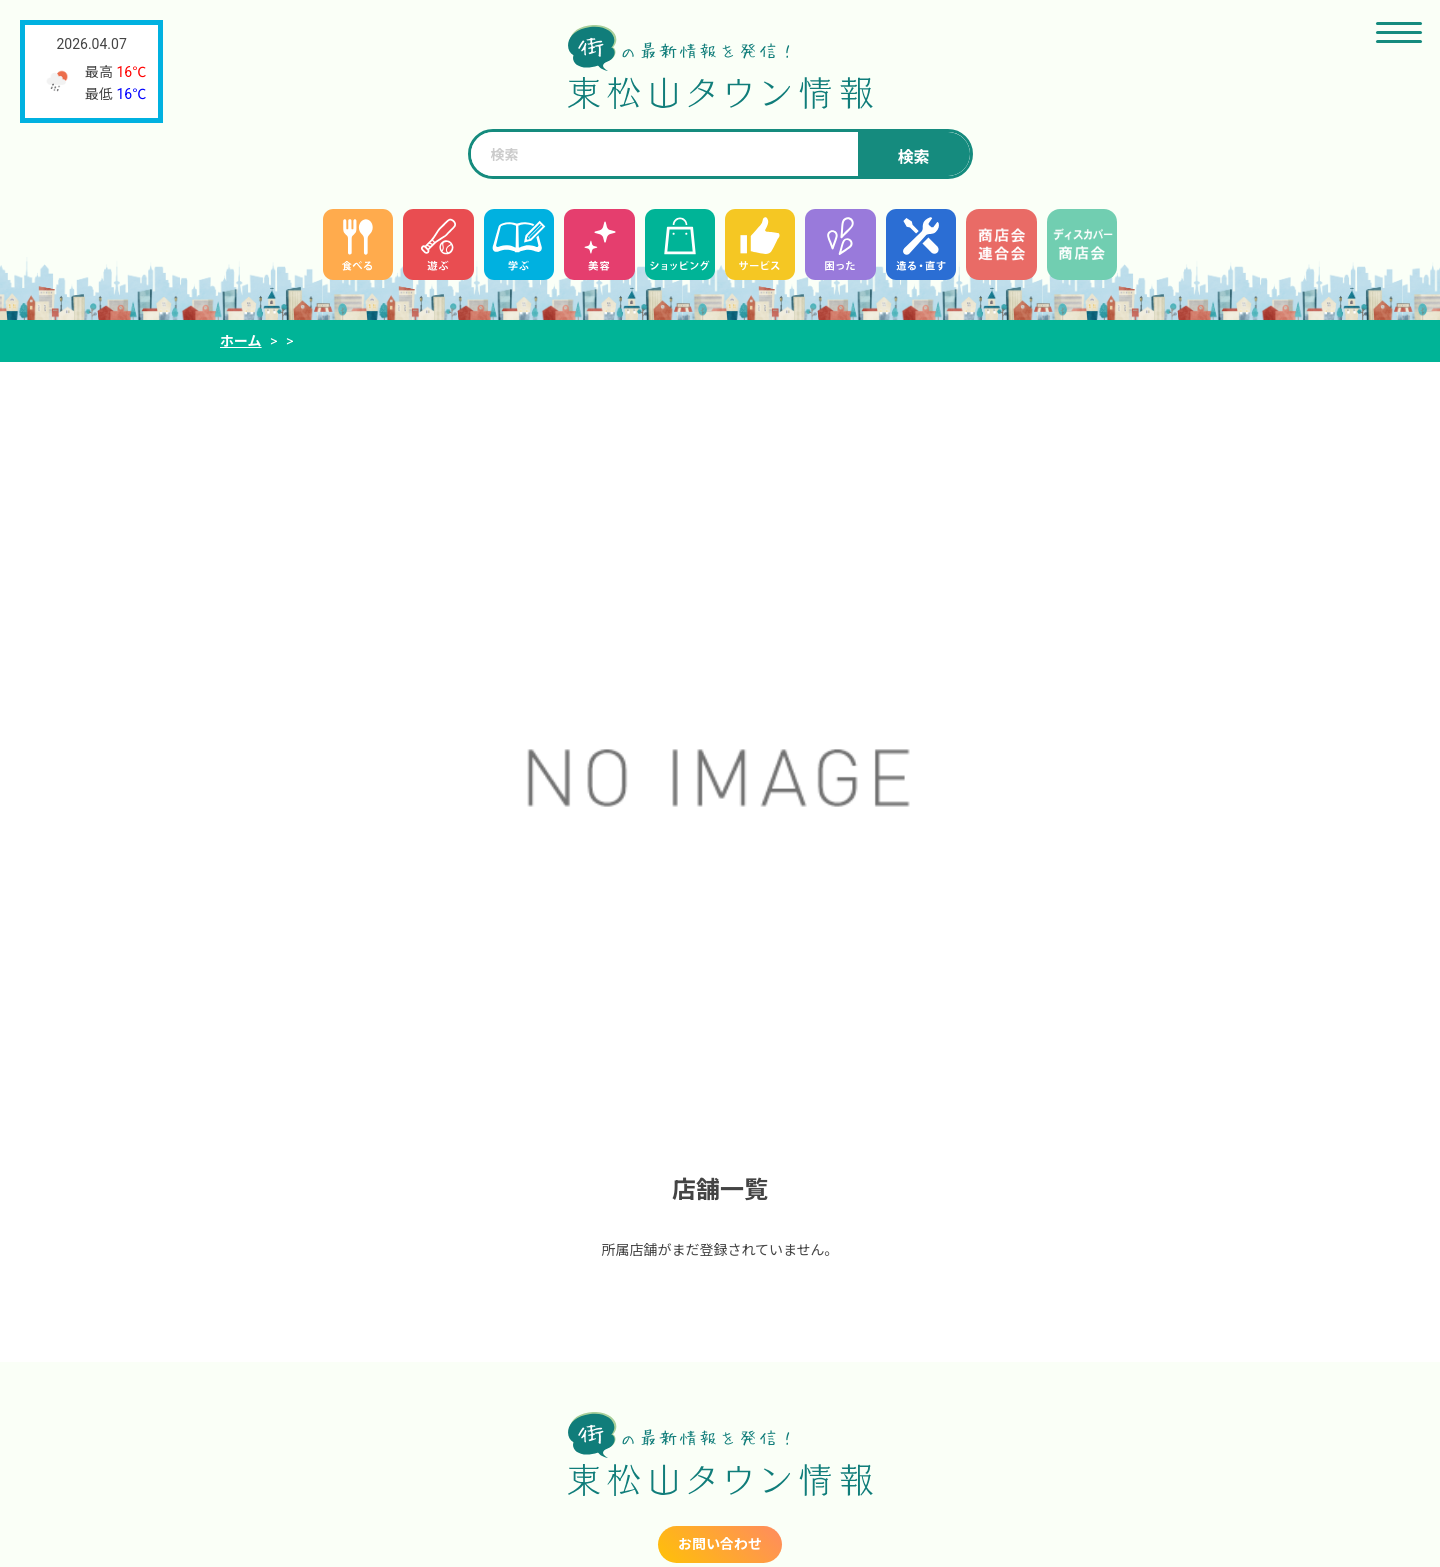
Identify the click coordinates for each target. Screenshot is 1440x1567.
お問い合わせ (720, 1544)
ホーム (241, 341)
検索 (913, 157)
